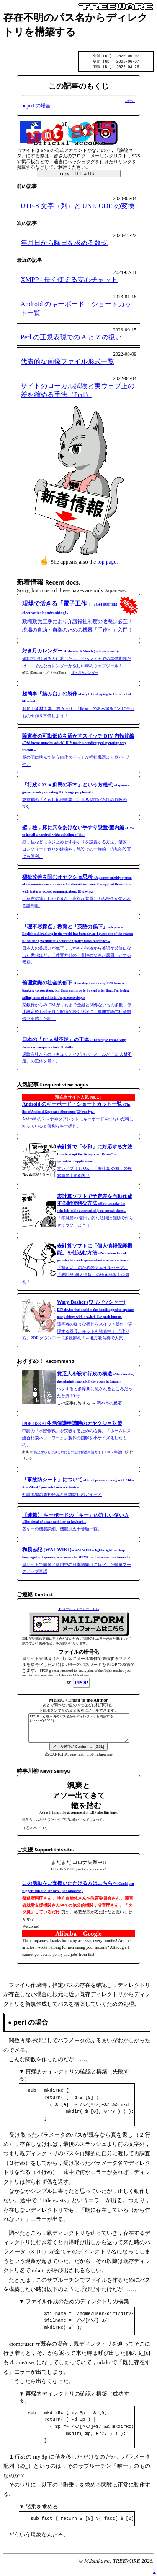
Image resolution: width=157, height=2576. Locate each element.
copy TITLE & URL (78, 174)
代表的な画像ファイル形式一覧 (67, 362)
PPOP (81, 1684)
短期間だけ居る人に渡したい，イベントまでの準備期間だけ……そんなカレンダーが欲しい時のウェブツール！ (76, 659)
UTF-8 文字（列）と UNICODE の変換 (77, 207)
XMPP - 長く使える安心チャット (69, 280)
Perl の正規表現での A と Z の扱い (71, 338)
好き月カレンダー (84, 674)
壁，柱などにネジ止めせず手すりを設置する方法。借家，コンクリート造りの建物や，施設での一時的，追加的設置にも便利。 (78, 843)
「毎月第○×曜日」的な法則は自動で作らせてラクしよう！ (95, 1212)
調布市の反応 (109, 1404)
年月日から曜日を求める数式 (64, 244)
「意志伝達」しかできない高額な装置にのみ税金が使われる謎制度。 (77, 892)
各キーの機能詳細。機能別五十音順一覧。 (75, 1523)
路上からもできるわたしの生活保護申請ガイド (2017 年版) (78, 1453)
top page (107, 563)
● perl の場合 (36, 107)
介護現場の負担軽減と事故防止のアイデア (78, 1488)
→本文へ (130, 102)
